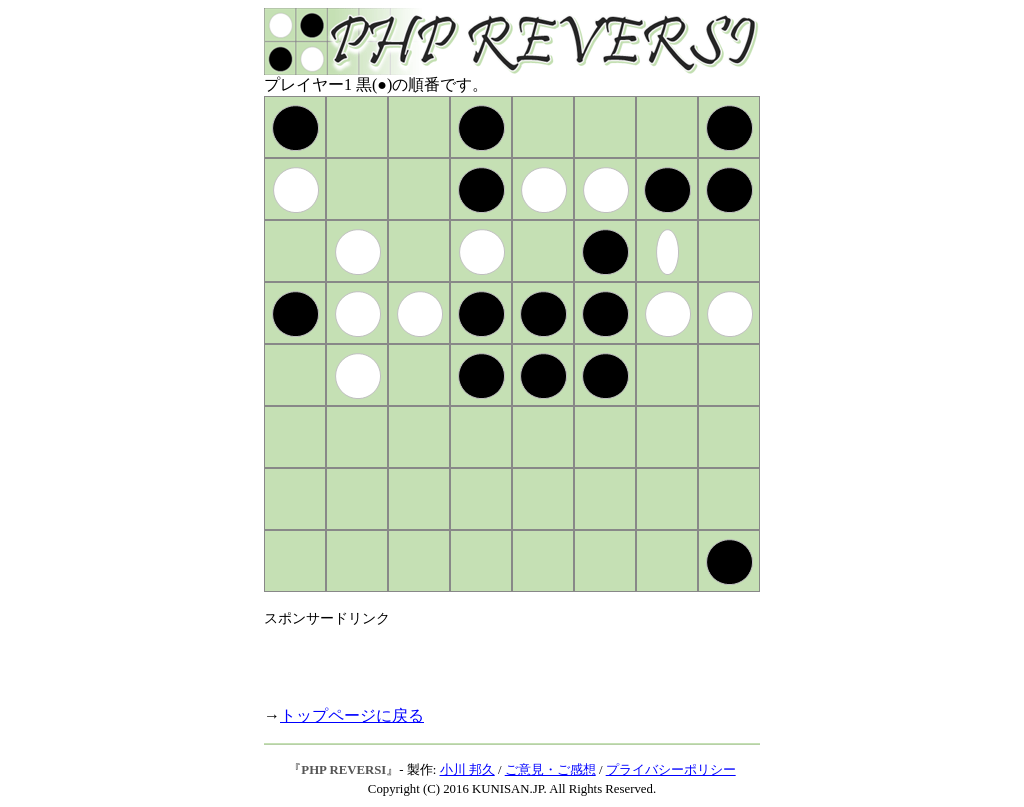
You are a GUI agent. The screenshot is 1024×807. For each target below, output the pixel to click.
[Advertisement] (498, 658)
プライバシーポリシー (671, 770)
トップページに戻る (352, 715)
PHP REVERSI (343, 770)
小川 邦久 (467, 770)
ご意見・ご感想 (550, 770)
